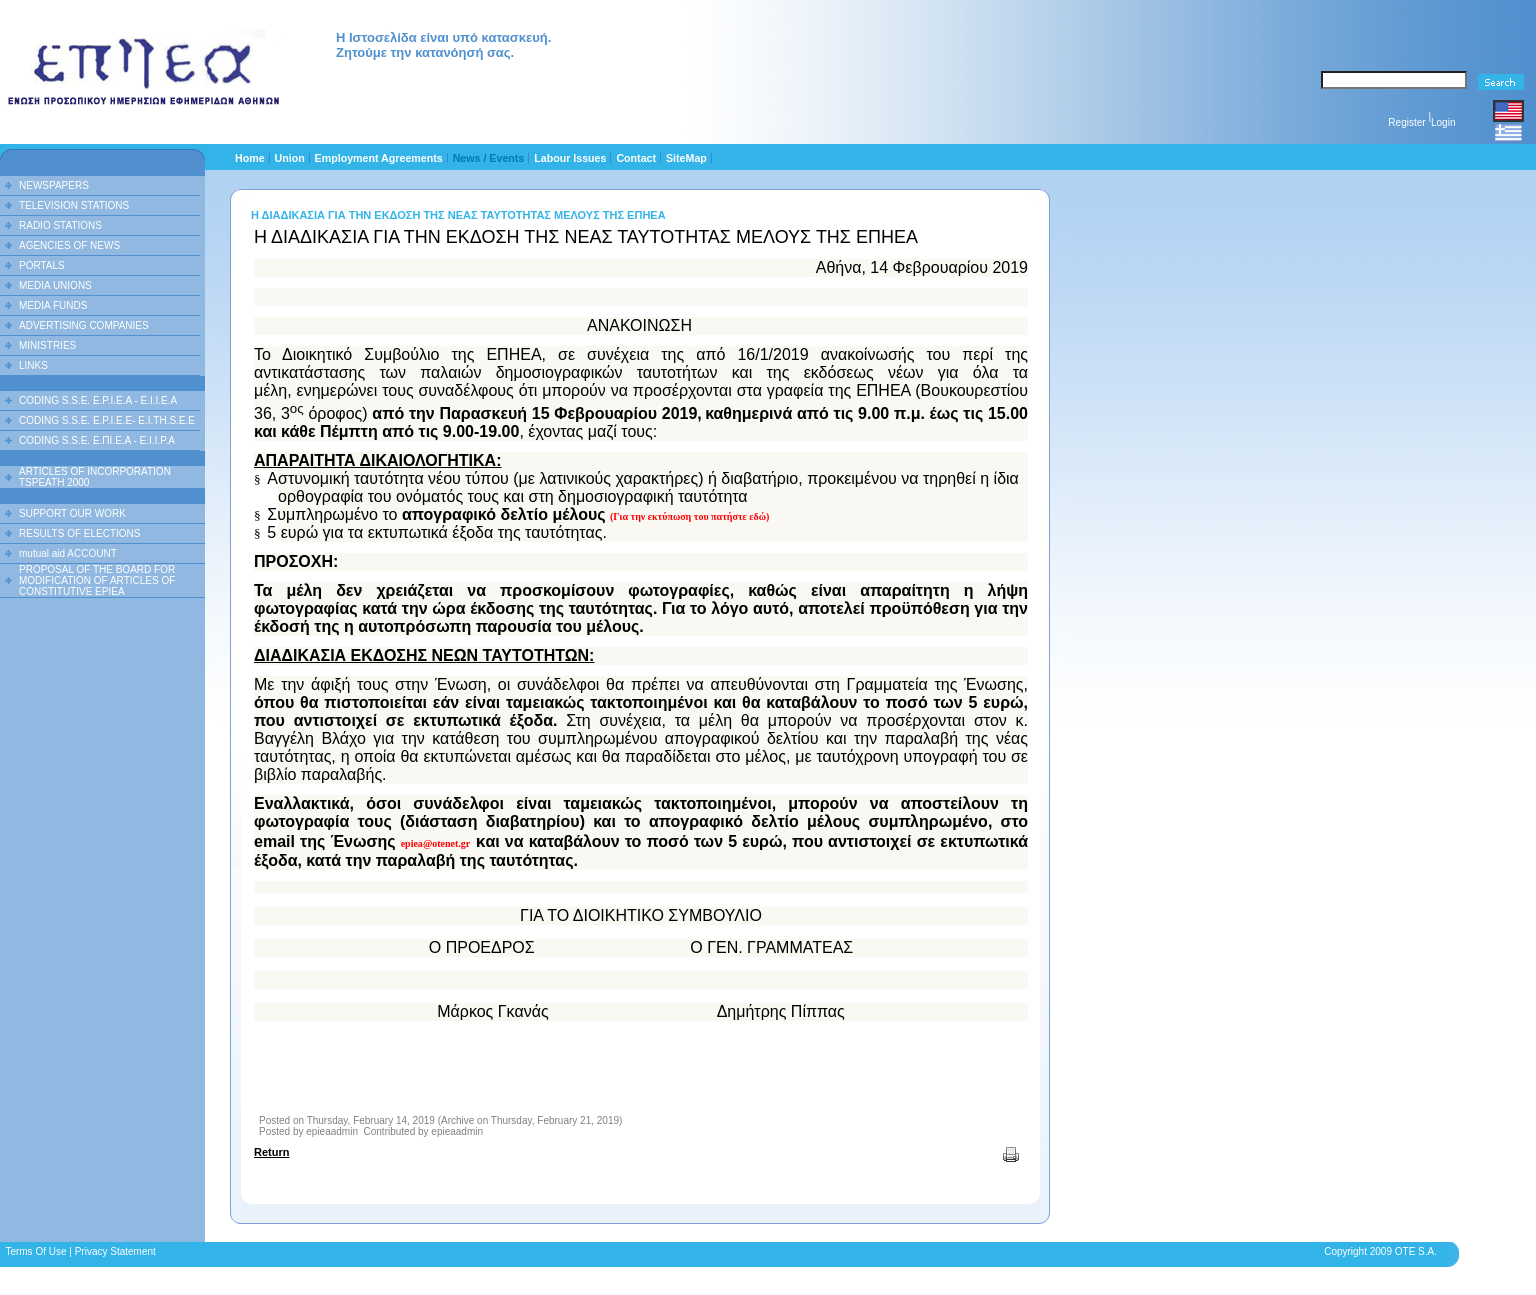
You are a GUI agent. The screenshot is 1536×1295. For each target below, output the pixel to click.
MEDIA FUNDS (53, 305)
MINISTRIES (47, 345)
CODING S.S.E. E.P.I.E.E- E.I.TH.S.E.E (107, 420)
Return (271, 1152)
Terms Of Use (35, 1251)
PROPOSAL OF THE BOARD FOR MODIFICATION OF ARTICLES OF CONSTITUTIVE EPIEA (97, 580)
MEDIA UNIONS (55, 285)
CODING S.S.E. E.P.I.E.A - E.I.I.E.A (98, 400)
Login (1443, 122)
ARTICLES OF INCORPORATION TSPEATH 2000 (95, 477)
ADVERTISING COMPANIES (84, 325)
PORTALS (42, 265)
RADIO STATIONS (60, 225)
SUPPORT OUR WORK (72, 513)
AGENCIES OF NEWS (69, 245)
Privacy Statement (115, 1251)
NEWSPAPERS (54, 185)
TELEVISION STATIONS (74, 205)
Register (1406, 122)
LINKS (33, 365)
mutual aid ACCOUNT (68, 553)
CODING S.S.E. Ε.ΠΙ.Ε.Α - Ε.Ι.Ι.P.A (97, 440)
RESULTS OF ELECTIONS (80, 533)
